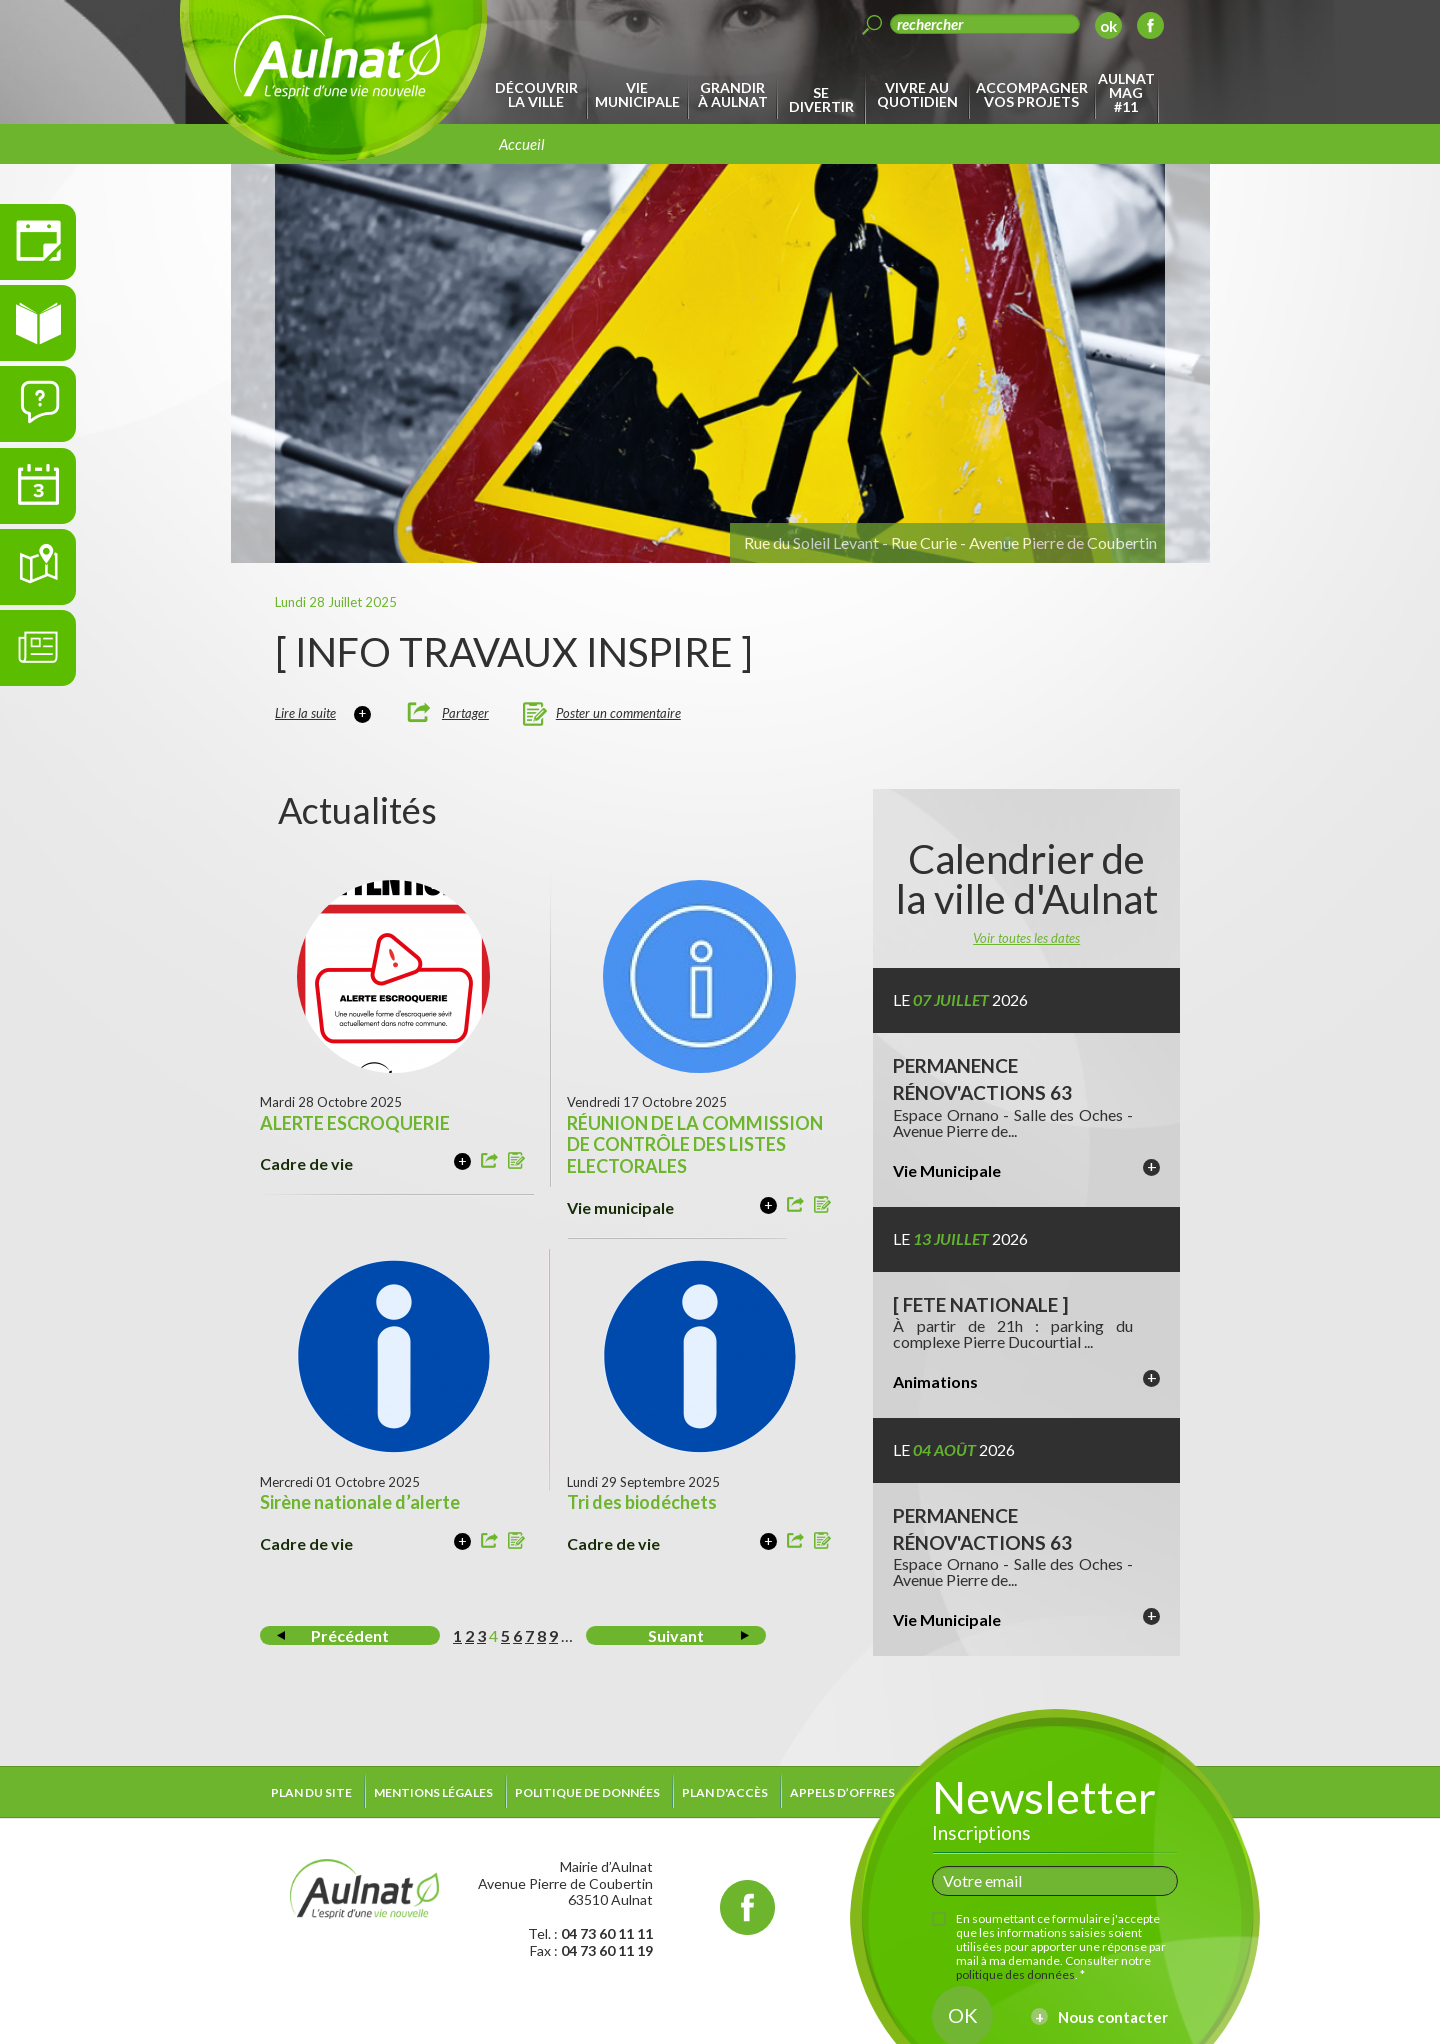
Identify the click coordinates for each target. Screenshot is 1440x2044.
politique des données (1015, 1974)
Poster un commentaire (618, 713)
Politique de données (587, 1792)
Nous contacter (1113, 2017)
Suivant (676, 1635)
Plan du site (311, 1792)
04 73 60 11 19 (607, 1950)
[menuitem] (539, 95)
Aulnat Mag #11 (1126, 92)
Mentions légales (433, 1792)
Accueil (522, 144)
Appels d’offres (842, 1792)
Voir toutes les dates (1026, 938)
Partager (465, 713)
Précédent (350, 1635)
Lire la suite (305, 713)
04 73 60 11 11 (607, 1933)
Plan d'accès (725, 1792)
